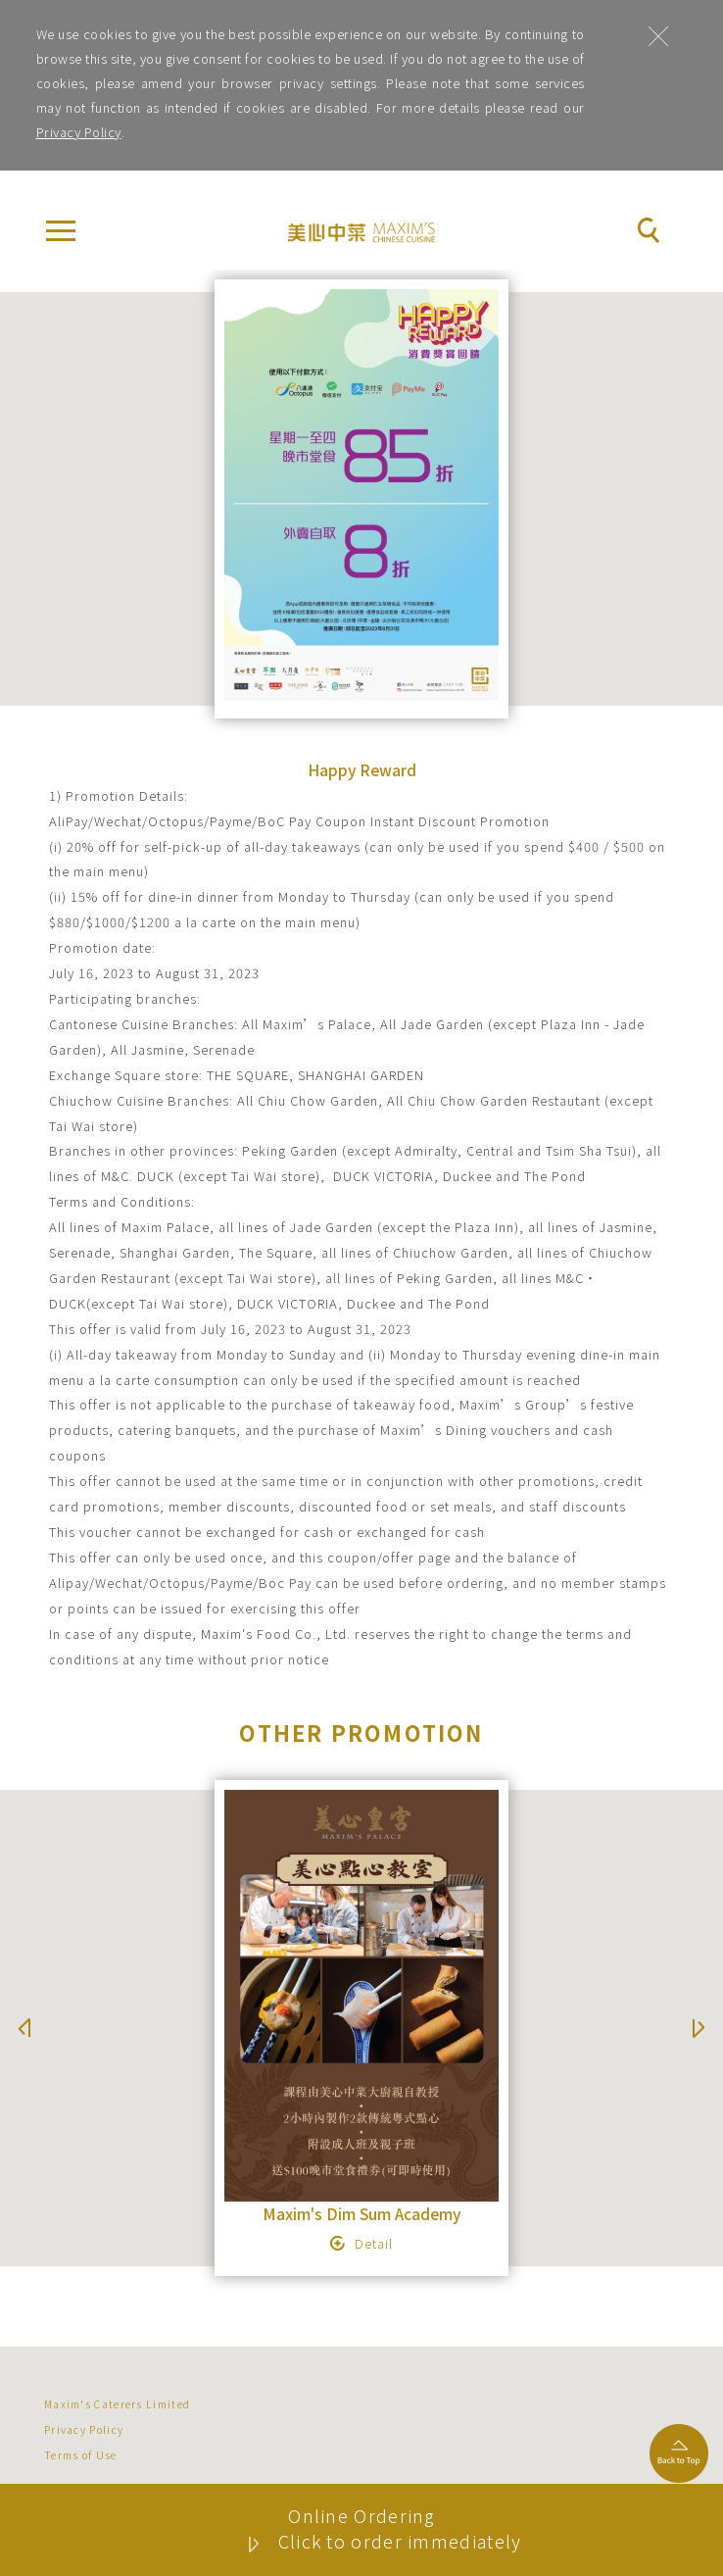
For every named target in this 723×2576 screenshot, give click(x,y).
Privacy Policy (78, 132)
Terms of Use (81, 2455)
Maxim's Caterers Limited (117, 2404)
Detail (374, 2243)
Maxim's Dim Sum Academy (361, 2213)
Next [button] (698, 2028)
